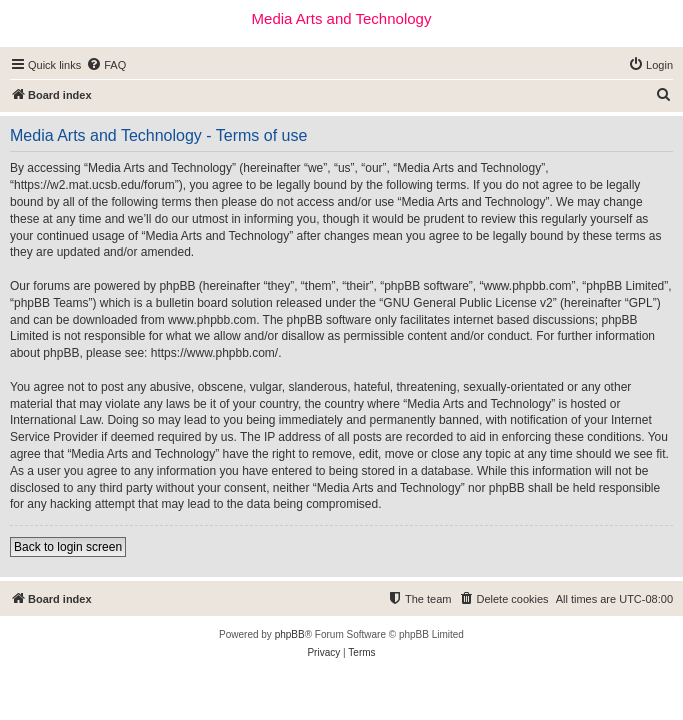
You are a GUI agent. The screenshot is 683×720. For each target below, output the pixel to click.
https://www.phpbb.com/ (214, 353)
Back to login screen (68, 547)
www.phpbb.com (212, 320)
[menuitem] (106, 65)
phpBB (290, 634)
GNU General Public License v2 (467, 303)
